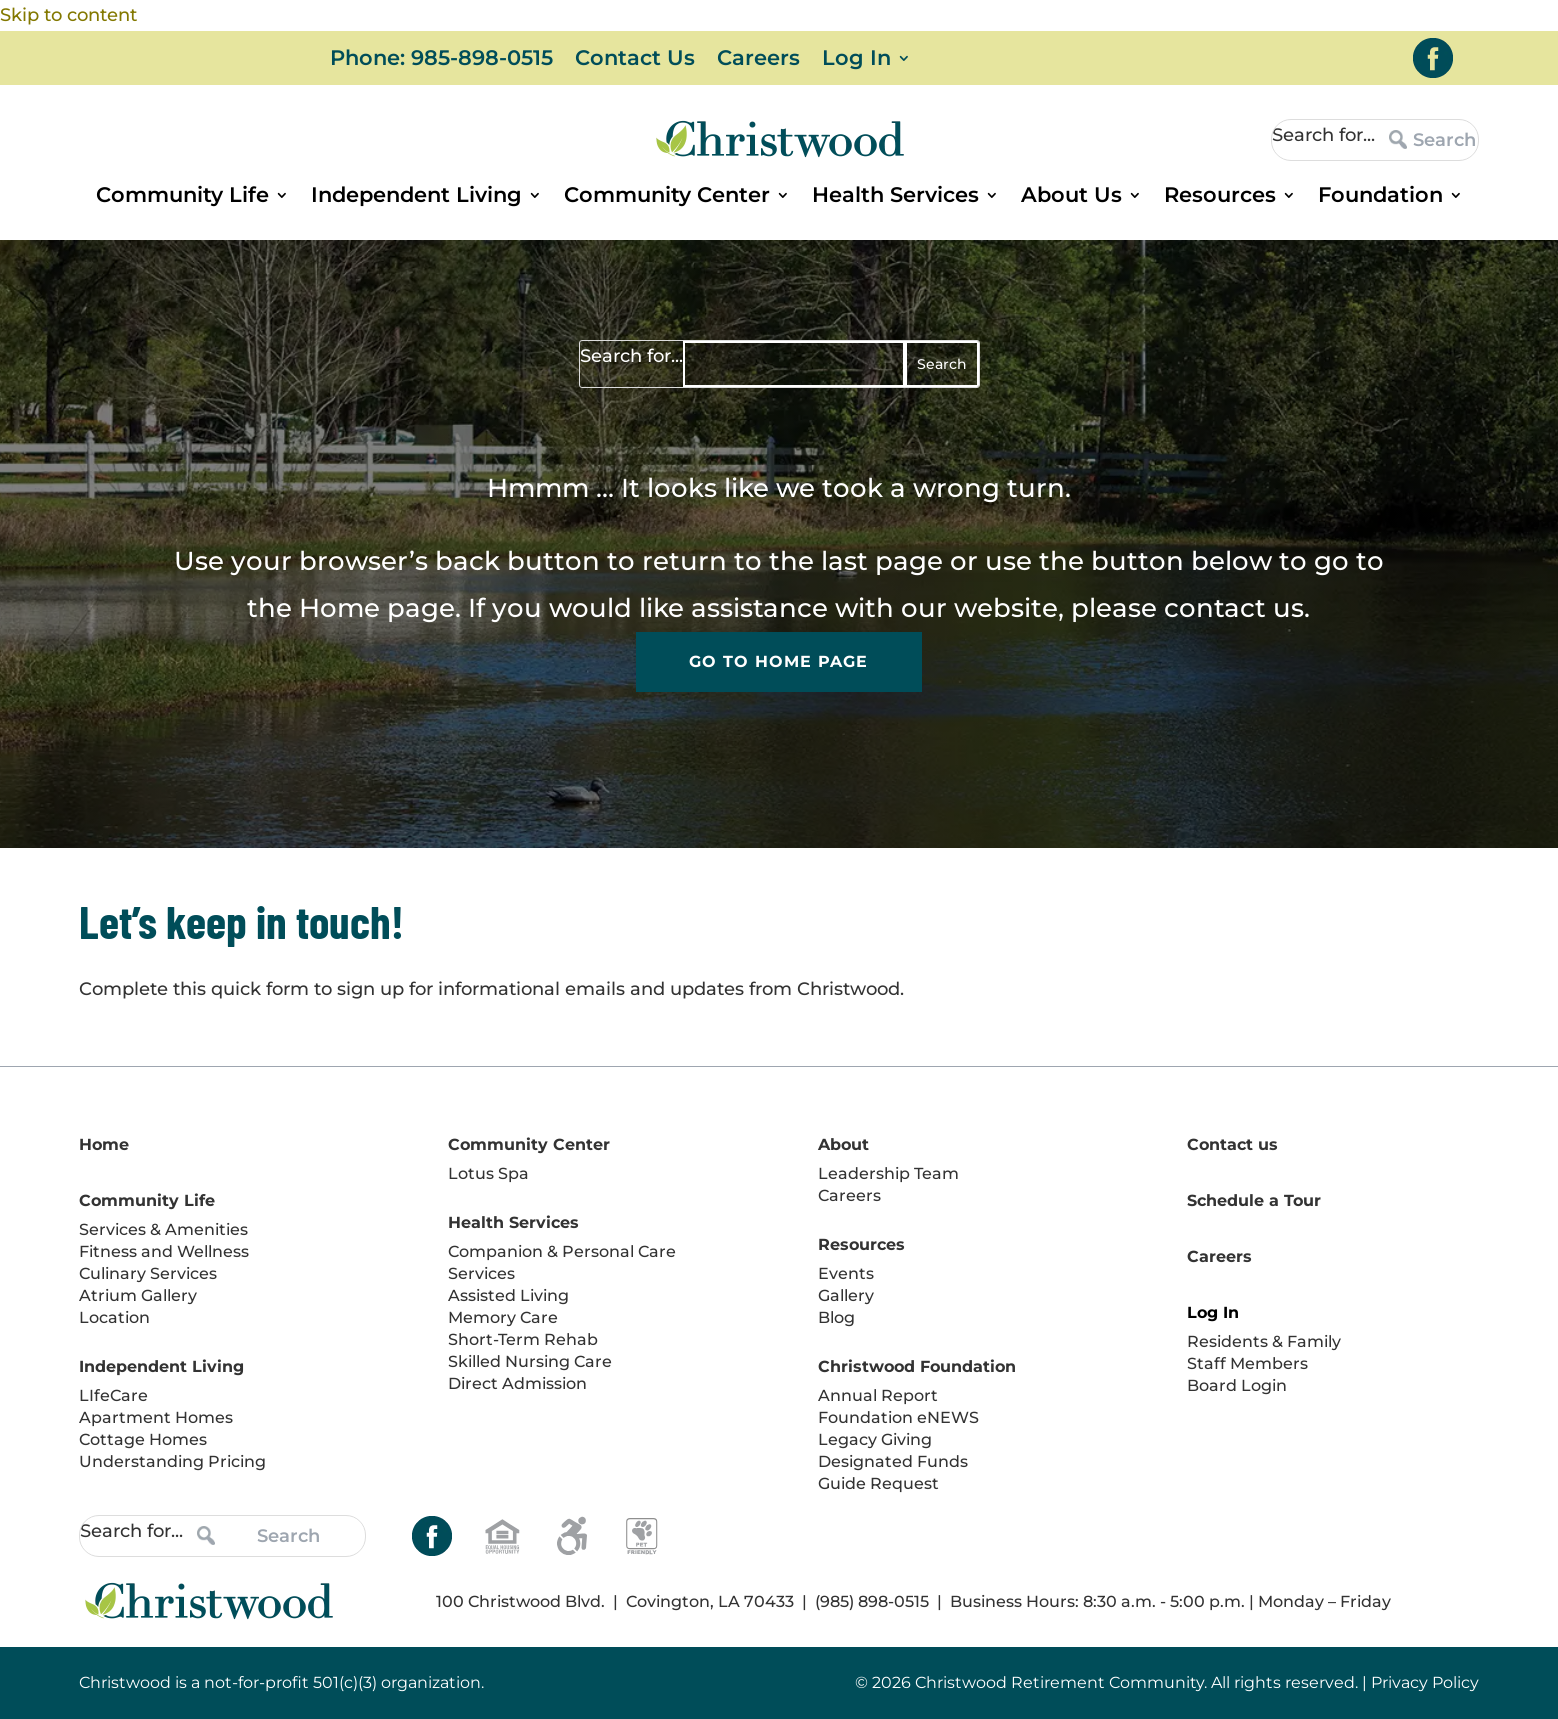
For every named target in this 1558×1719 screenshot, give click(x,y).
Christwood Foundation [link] (917, 1366)
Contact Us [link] (635, 60)
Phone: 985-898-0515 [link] (441, 60)
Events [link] (846, 1273)
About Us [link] (1071, 197)
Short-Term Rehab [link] (523, 1339)
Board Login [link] (1237, 1385)
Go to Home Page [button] (778, 662)
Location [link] (114, 1317)
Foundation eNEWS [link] (898, 1417)
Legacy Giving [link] (875, 1439)
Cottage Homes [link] (143, 1439)
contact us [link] (1234, 608)
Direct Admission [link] (517, 1383)
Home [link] (339, 608)
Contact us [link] (1232, 1144)
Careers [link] (758, 60)
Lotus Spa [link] (488, 1173)
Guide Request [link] (878, 1483)
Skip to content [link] (68, 15)
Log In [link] (856, 60)
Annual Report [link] (878, 1395)
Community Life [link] (182, 197)
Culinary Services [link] (148, 1273)
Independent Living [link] (416, 197)
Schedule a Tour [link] (1254, 1200)
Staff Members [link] (1247, 1363)
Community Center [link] (667, 197)
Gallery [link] (846, 1295)
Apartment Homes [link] (156, 1417)
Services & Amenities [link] (163, 1229)
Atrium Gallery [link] (138, 1295)
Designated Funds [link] (893, 1461)
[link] (1433, 58)
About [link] (843, 1144)
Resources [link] (1220, 197)
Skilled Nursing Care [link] (530, 1361)
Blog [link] (836, 1317)
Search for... (1323, 135)
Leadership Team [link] (888, 1173)
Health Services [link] (895, 197)
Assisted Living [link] (508, 1295)
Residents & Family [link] (1264, 1341)
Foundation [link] (1380, 197)
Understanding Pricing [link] (172, 1461)
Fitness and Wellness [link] (164, 1251)
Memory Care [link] (503, 1317)
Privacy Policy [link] (1425, 1682)
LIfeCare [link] (113, 1395)
